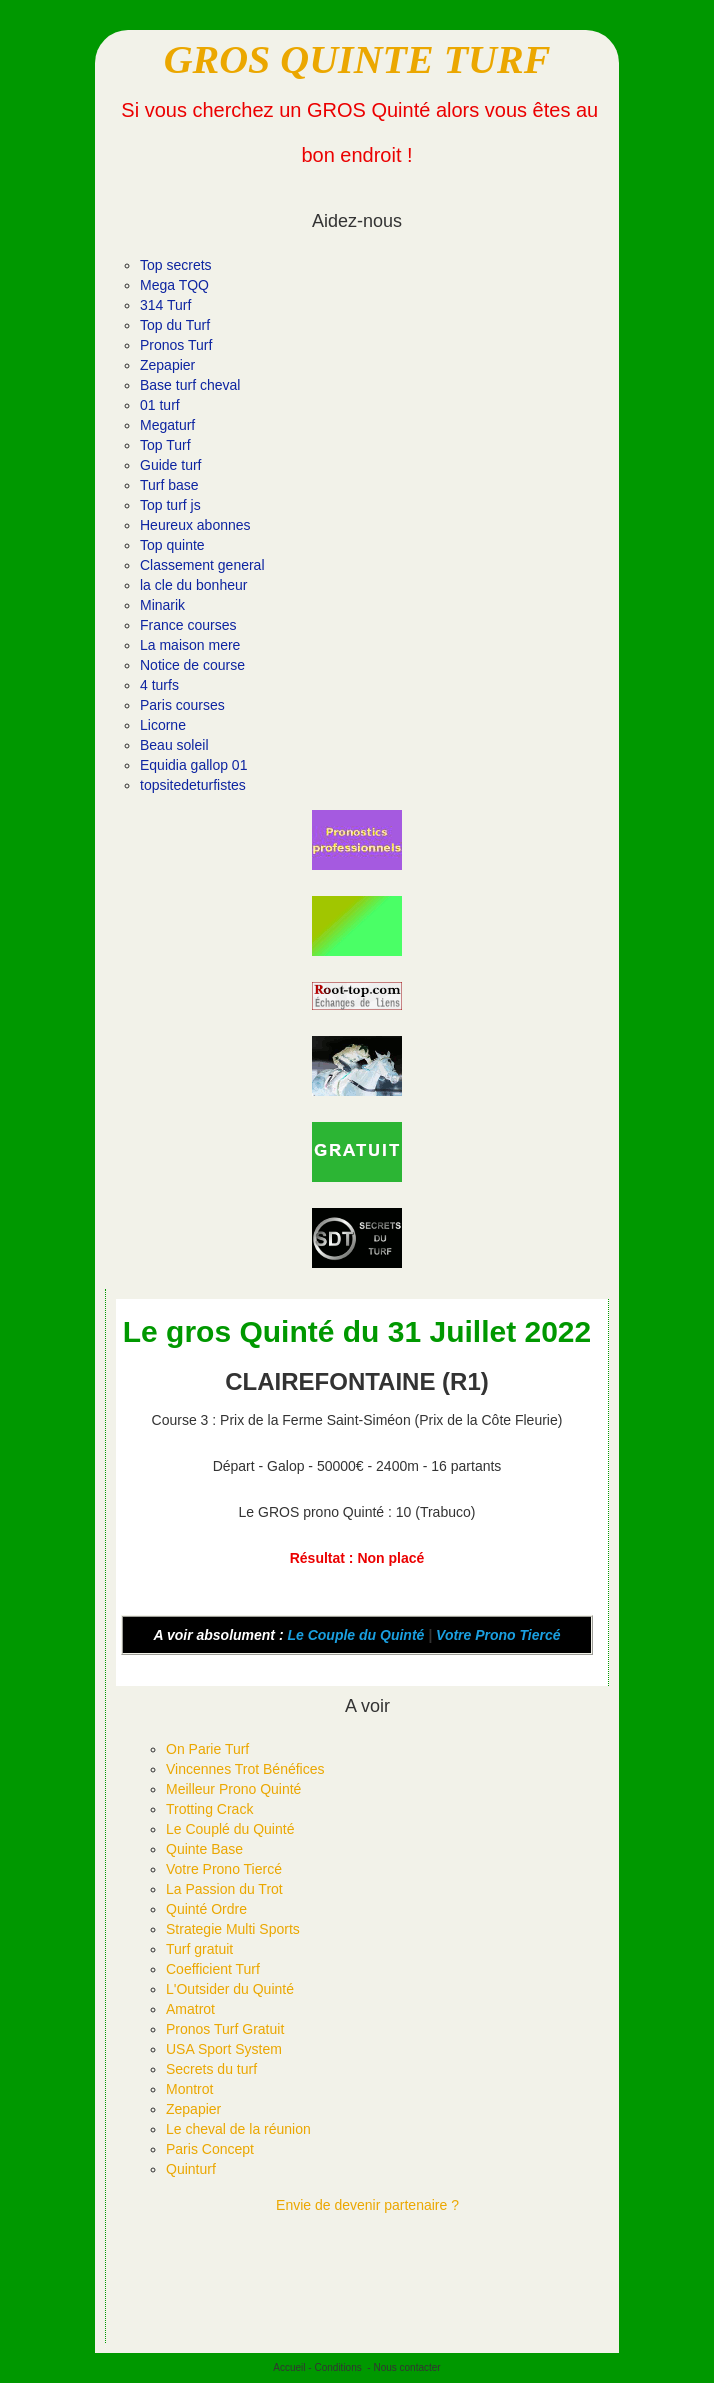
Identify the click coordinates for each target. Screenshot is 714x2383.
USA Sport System (224, 2049)
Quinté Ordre (206, 1909)
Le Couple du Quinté (355, 1635)
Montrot (189, 2089)
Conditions (337, 2367)
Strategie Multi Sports (233, 1929)
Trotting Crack (209, 1809)
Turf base (169, 485)
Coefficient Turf (213, 1969)
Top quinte (172, 545)
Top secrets (176, 265)
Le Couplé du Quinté (230, 1829)
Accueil (289, 2367)
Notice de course (192, 665)
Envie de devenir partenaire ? (367, 2205)
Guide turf (170, 465)
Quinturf (191, 2169)
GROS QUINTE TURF (357, 59)
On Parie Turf (207, 1749)
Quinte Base (204, 1849)
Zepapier (167, 365)
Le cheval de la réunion (238, 2129)
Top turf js (170, 505)
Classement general (202, 565)
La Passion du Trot (224, 1889)
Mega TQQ (174, 285)
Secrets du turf (211, 2069)
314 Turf (165, 305)
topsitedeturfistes (193, 785)
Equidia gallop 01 (193, 765)
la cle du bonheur (193, 585)
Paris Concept (210, 2149)
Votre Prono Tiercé (498, 1635)
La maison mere (190, 645)
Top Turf (165, 445)
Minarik (162, 605)
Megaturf (167, 425)
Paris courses (182, 705)
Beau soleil (174, 745)
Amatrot (190, 2009)
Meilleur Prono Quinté (233, 1789)
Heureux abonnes (195, 525)
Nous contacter (406, 2367)
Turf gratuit (199, 1949)
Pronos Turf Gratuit (225, 2029)
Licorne (163, 725)
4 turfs (159, 685)
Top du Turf (175, 325)
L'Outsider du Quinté (230, 1989)
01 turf (160, 405)
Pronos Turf (176, 345)
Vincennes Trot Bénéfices (245, 1769)
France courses (188, 625)
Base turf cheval (190, 385)
